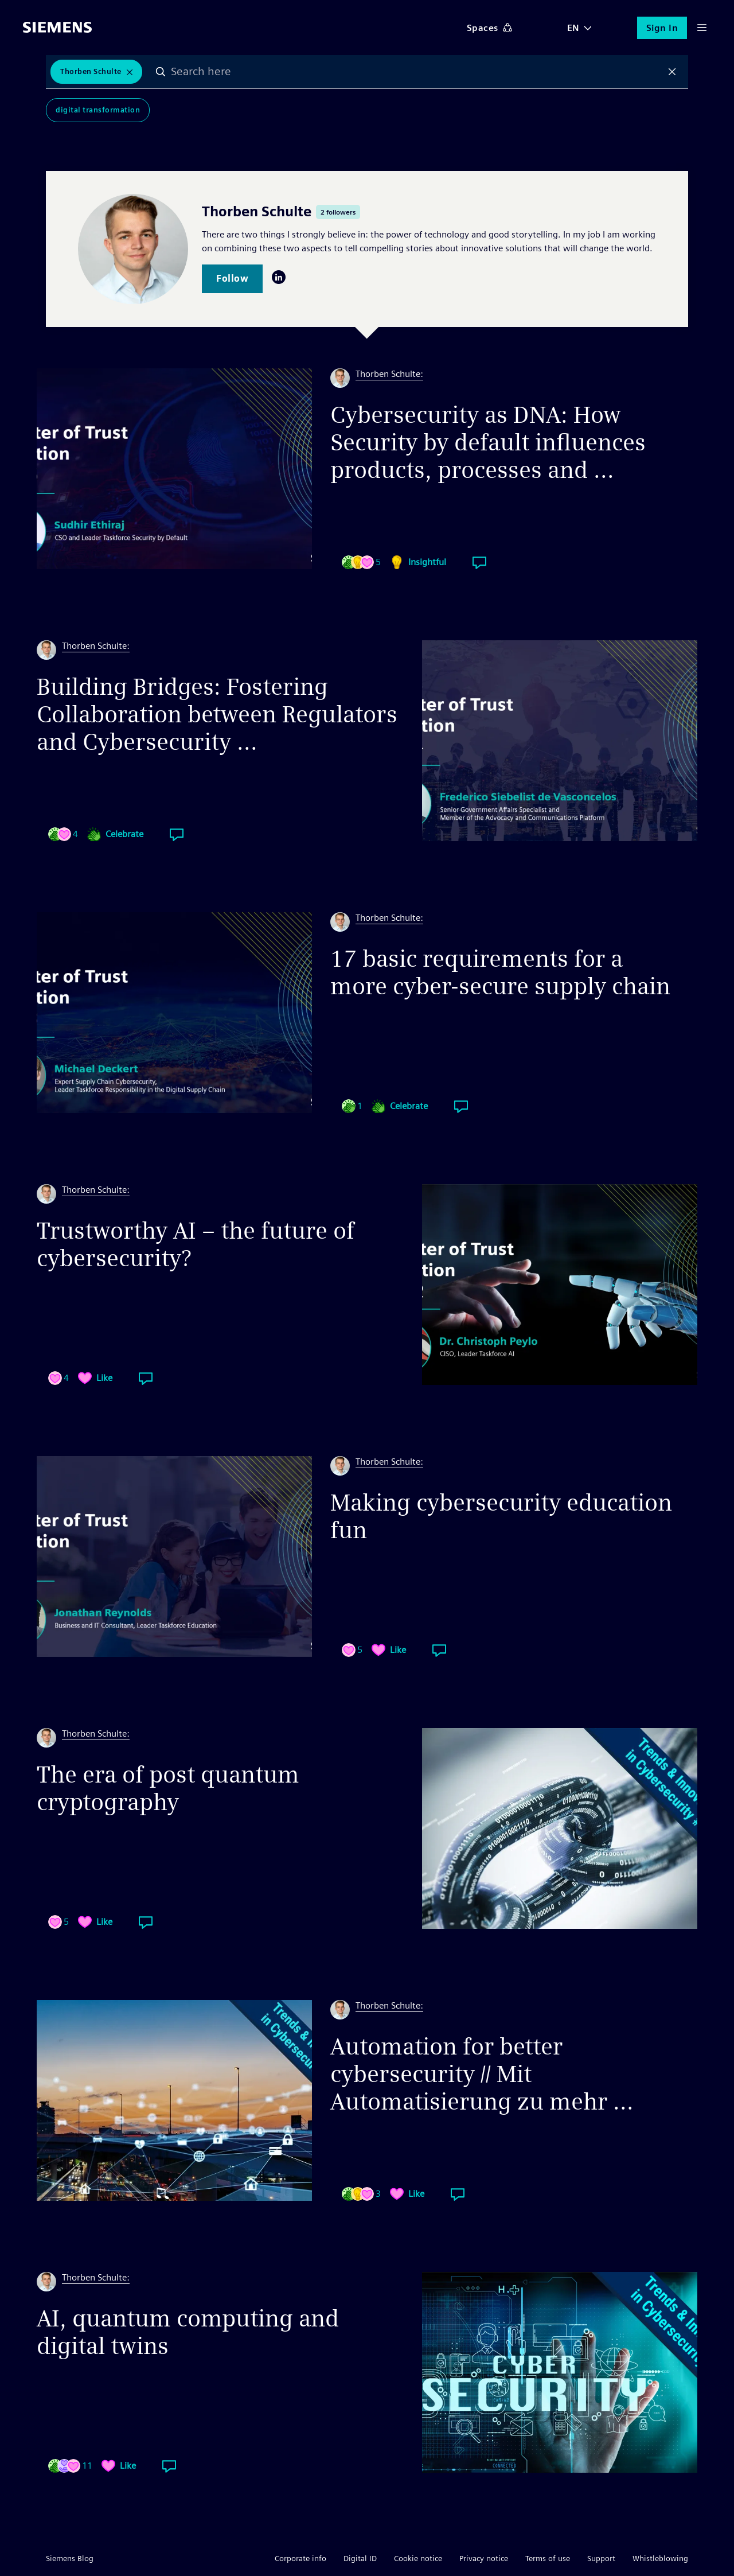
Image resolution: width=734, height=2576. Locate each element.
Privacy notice (483, 2558)
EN (573, 27)
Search (161, 72)
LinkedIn (279, 277)
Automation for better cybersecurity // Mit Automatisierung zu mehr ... (482, 2074)
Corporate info (300, 2558)
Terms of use (547, 2558)
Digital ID (360, 2558)
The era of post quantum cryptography (168, 1788)
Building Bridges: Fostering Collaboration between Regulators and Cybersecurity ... (217, 714)
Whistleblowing (660, 2558)
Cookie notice (418, 2558)
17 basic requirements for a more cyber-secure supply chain (500, 972)
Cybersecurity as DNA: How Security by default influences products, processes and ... (488, 442)
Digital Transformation (98, 110)
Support (601, 2558)
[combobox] (416, 71)
